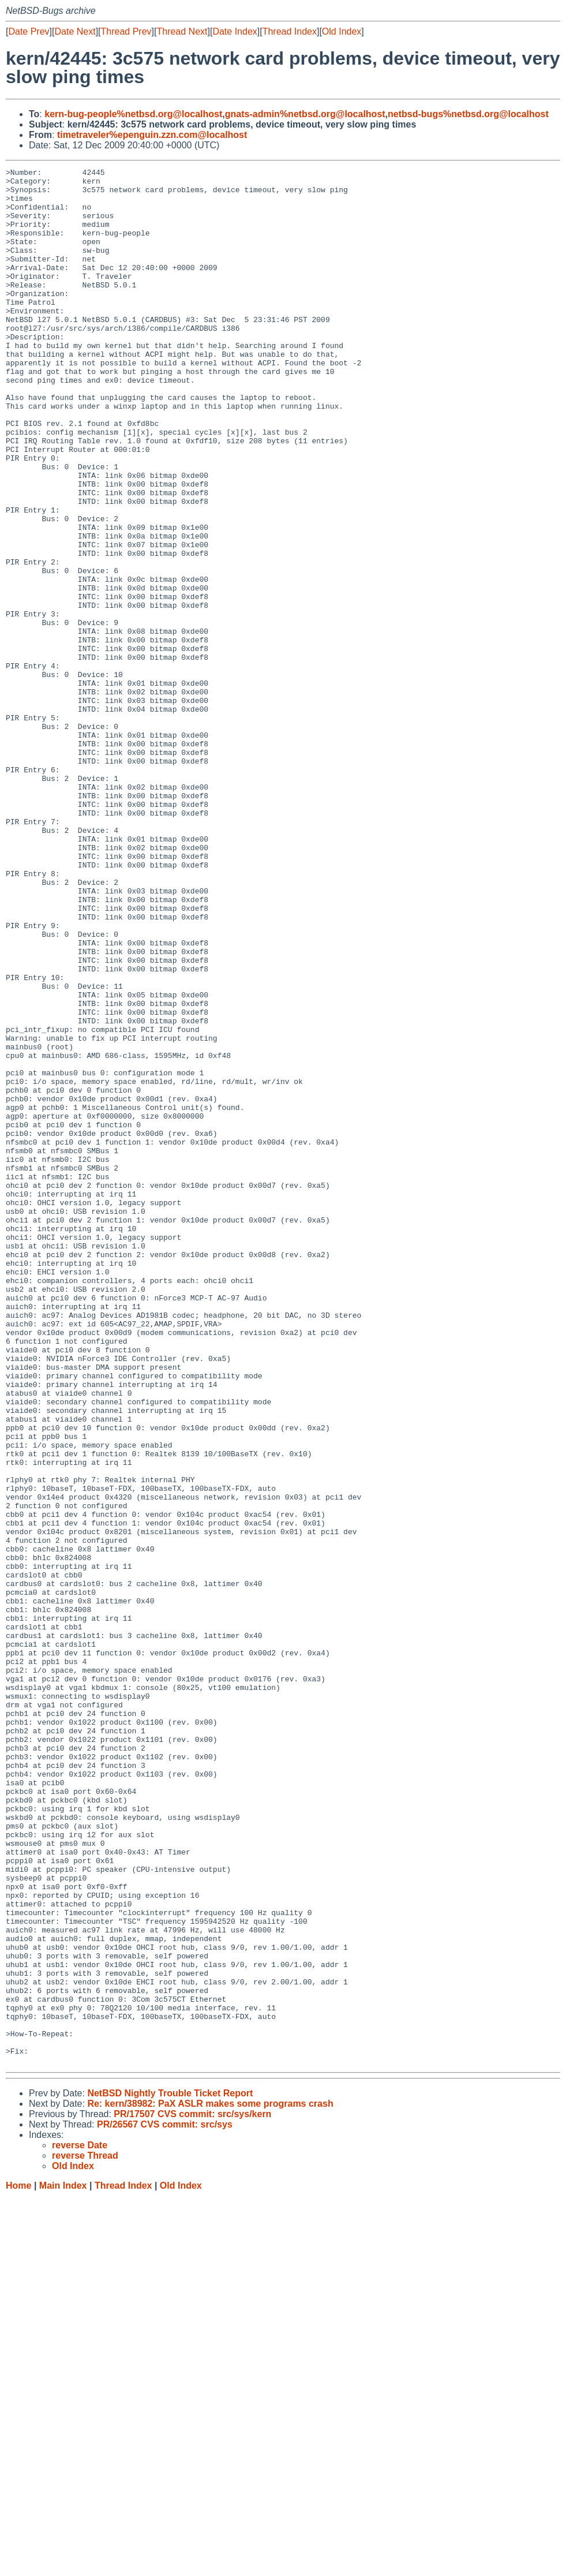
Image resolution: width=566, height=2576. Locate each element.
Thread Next (181, 31)
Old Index (341, 31)
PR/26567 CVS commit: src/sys (165, 2503)
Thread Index (290, 31)
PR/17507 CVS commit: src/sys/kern (192, 2493)
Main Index (63, 2565)
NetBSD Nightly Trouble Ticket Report (170, 2472)
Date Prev (28, 31)
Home (18, 2565)
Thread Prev (126, 31)
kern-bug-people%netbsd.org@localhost (133, 114)
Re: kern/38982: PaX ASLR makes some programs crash (210, 2483)
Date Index (234, 31)
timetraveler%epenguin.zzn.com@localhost (152, 135)
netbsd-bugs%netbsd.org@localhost (468, 114)
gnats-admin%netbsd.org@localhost (305, 114)
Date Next (74, 31)
